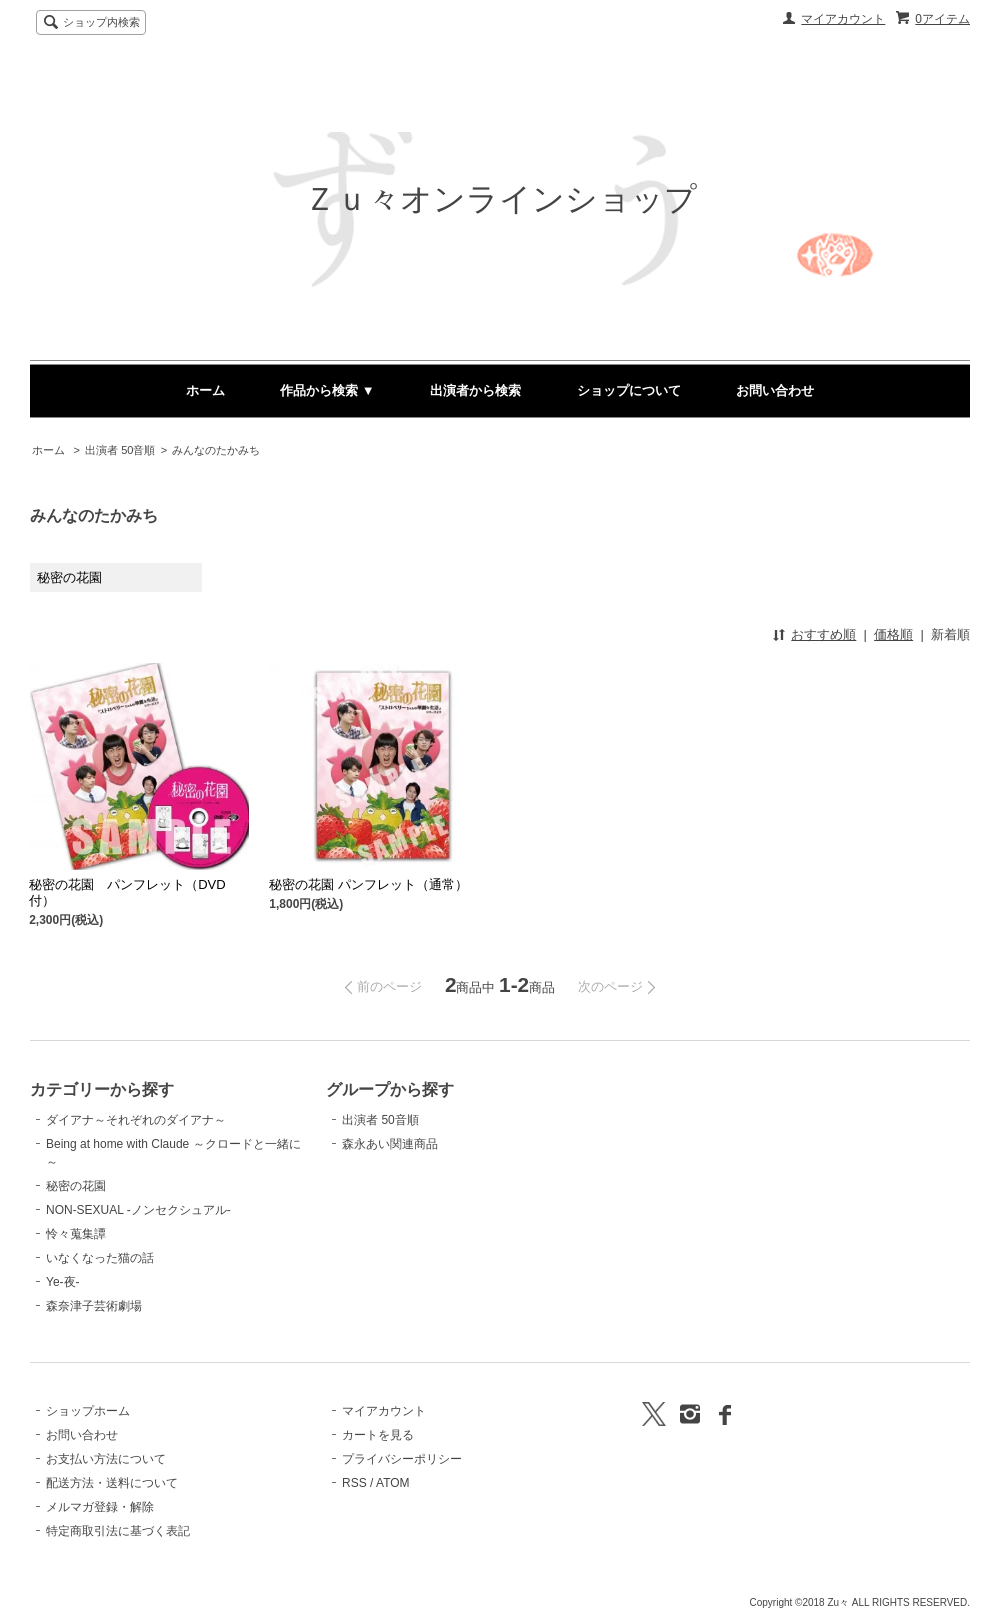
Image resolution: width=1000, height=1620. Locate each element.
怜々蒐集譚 (76, 1234)
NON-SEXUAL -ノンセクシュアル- (138, 1210)
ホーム (205, 390)
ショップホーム (88, 1411)
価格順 (893, 634)
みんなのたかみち (216, 450)
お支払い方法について (106, 1459)
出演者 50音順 (120, 450)
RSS (354, 1483)
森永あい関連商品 (390, 1144)
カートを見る (378, 1435)
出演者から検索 (475, 390)
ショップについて (629, 390)
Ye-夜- (63, 1282)
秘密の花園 (76, 1186)
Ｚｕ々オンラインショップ (500, 199)
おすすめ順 (823, 634)
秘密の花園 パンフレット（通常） (368, 884)
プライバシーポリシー (402, 1459)
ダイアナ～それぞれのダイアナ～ (136, 1120)
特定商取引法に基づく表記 (118, 1531)
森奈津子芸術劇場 (94, 1306)
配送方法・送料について (112, 1483)
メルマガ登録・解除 (100, 1507)
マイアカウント (843, 19)
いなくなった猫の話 (100, 1258)
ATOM (393, 1483)
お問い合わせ (775, 390)
